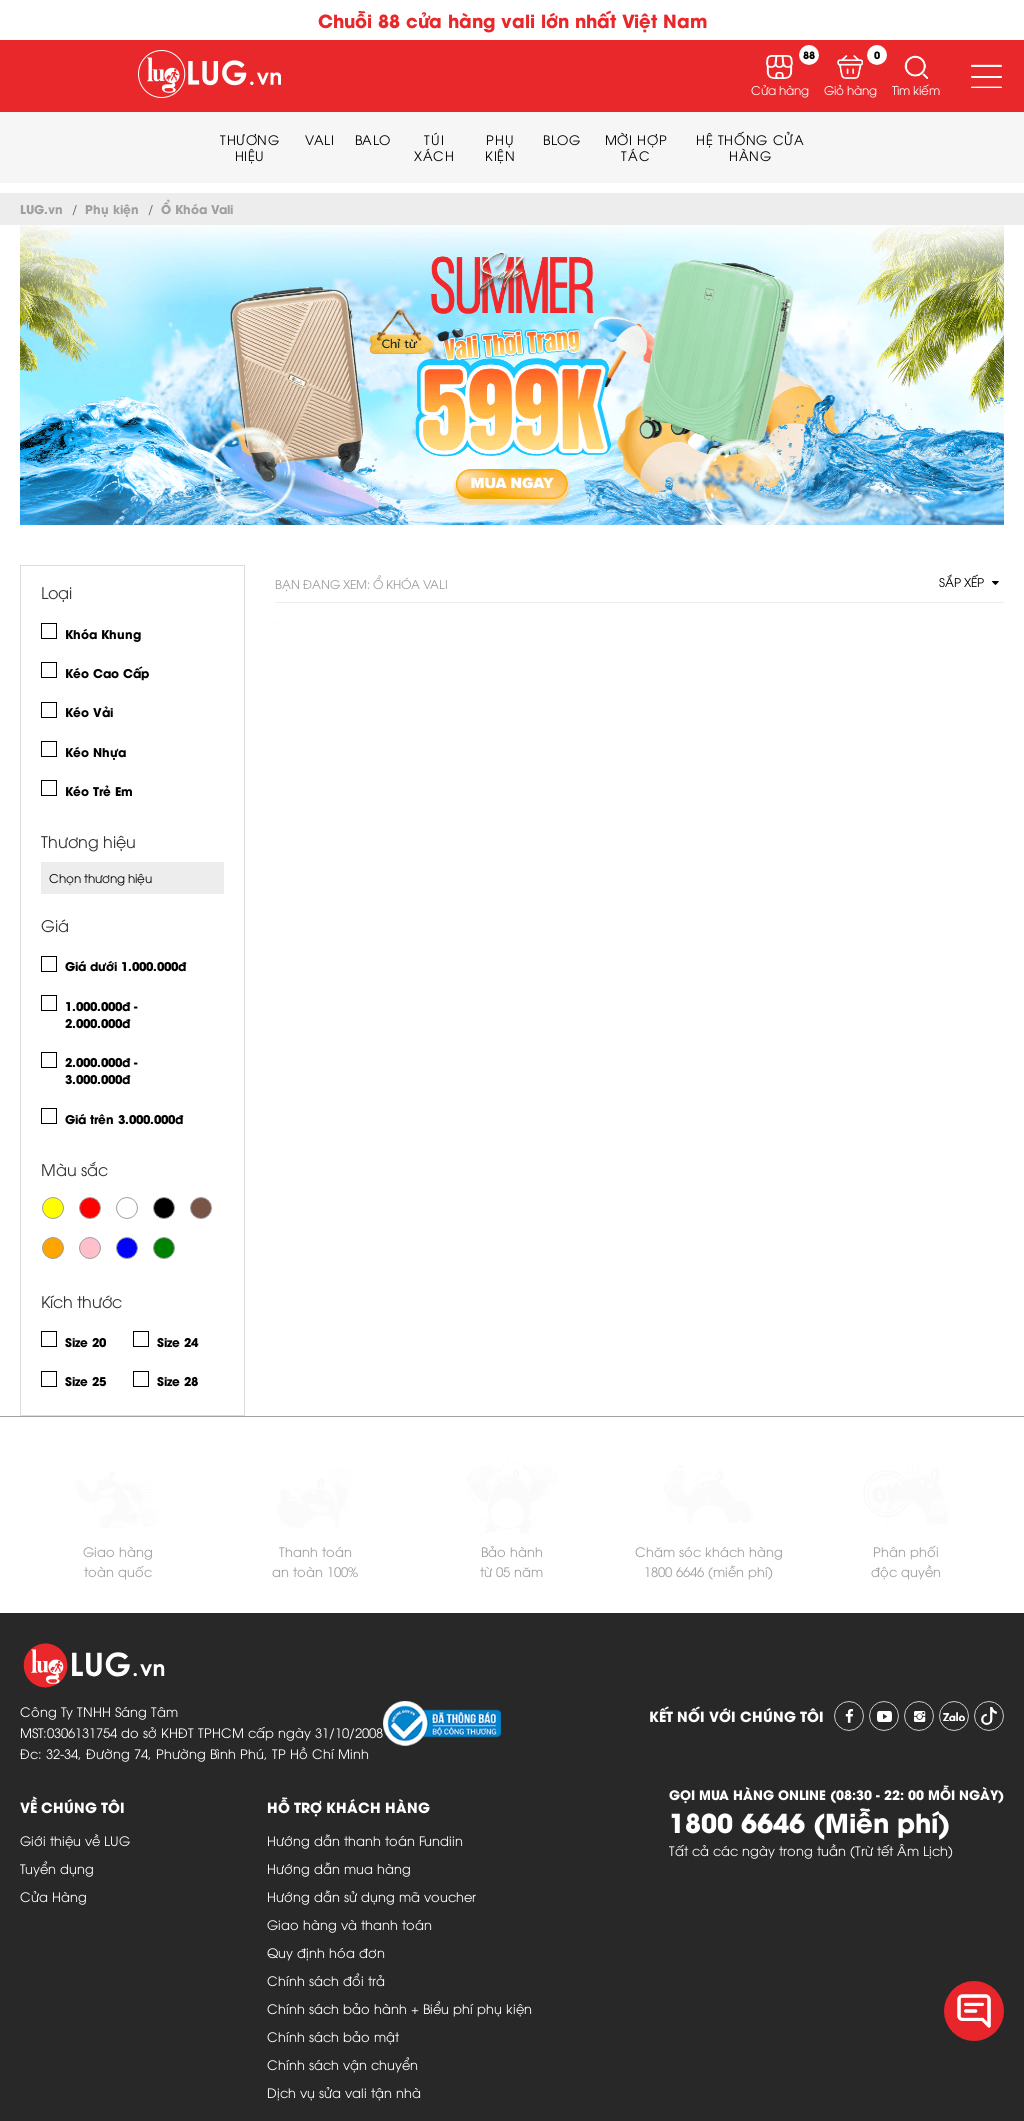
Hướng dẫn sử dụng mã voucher (371, 1896)
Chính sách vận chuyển (342, 2064)
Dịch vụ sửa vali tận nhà (344, 2092)
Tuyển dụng (57, 1868)
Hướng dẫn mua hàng (339, 1868)
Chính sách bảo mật (333, 2036)
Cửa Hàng (53, 1896)
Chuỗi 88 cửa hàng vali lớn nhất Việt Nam (512, 19)
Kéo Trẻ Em (99, 790)
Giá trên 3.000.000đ (124, 1118)
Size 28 (177, 1380)
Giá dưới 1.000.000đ (125, 965)
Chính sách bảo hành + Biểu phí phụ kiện (399, 2008)
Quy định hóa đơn (326, 1952)
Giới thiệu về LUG (75, 1840)
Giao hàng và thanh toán (349, 1924)
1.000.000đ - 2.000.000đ (101, 1014)
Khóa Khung (103, 633)
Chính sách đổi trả (326, 1980)
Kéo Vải (89, 711)
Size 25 (85, 1380)
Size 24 (177, 1341)
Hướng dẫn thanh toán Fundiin (365, 1840)
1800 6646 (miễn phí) (708, 1571)
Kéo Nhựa (95, 751)
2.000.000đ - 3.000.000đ (101, 1070)
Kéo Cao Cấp (107, 672)
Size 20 (85, 1341)
